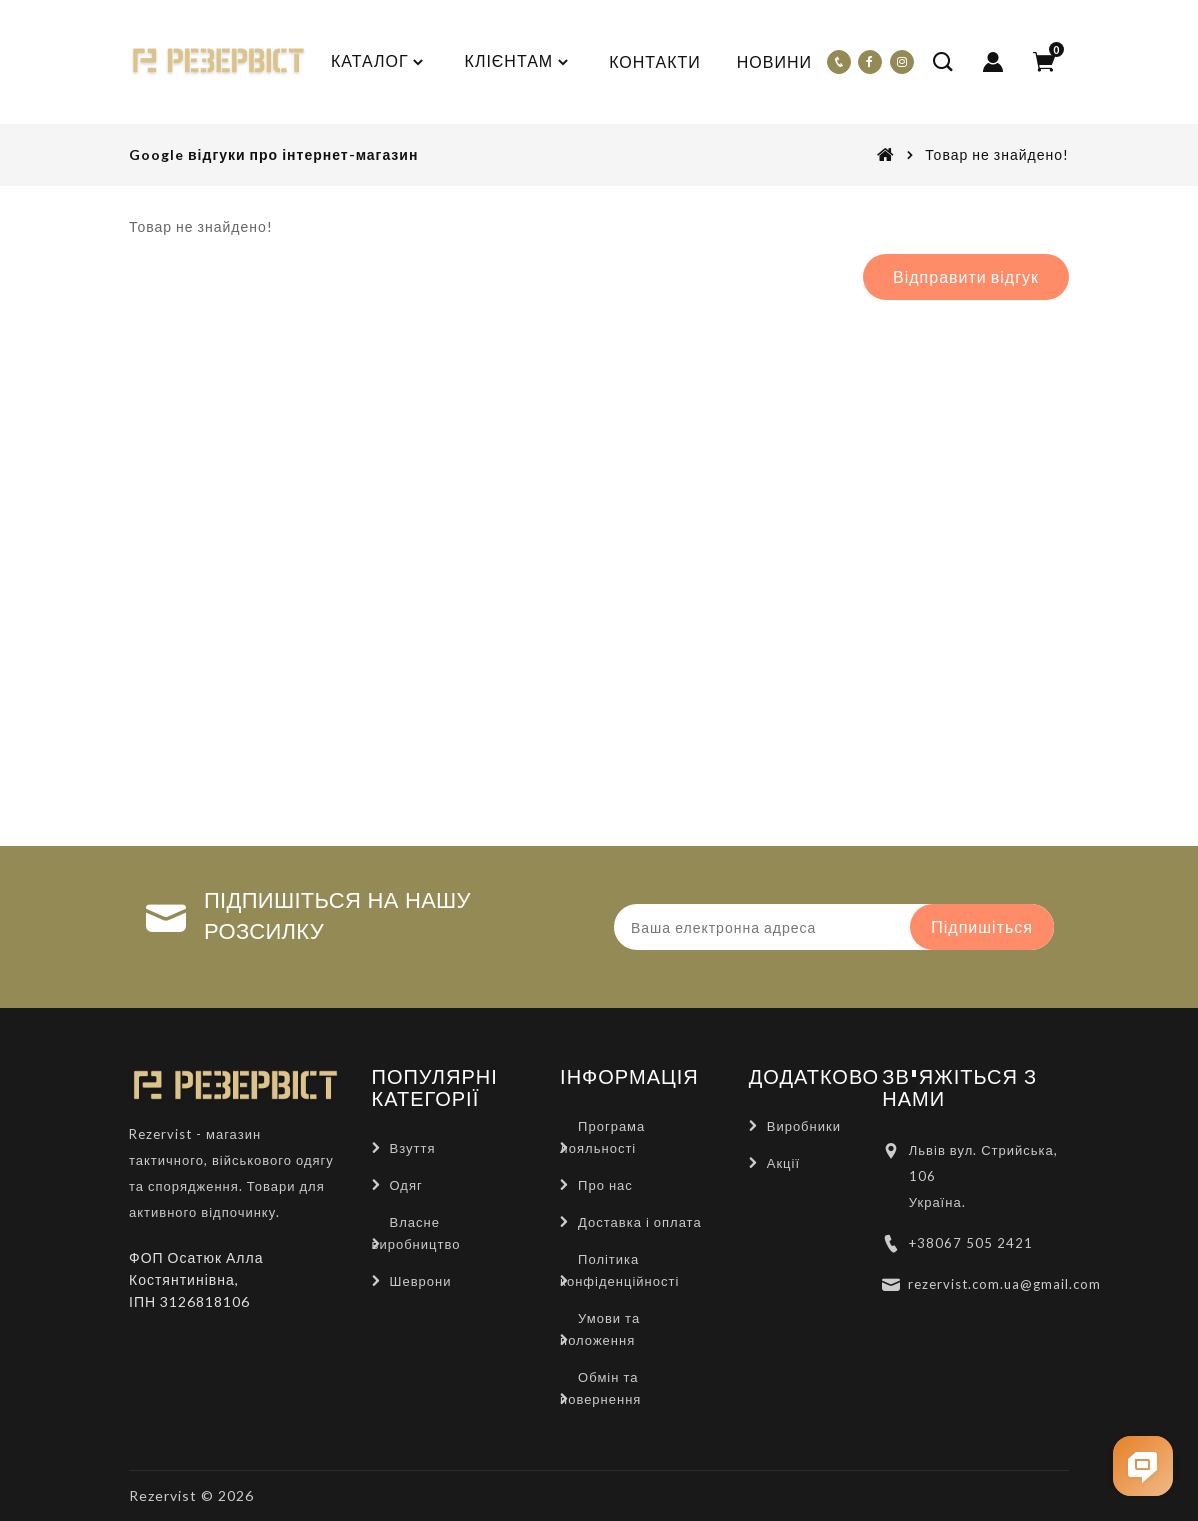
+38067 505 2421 (971, 1243)
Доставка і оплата (640, 1222)
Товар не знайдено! (997, 154)
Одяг (406, 1185)
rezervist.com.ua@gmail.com (1004, 1284)
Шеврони (421, 1281)
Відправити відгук (966, 276)
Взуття (413, 1148)
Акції (783, 1163)
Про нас (605, 1185)
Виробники (804, 1126)
